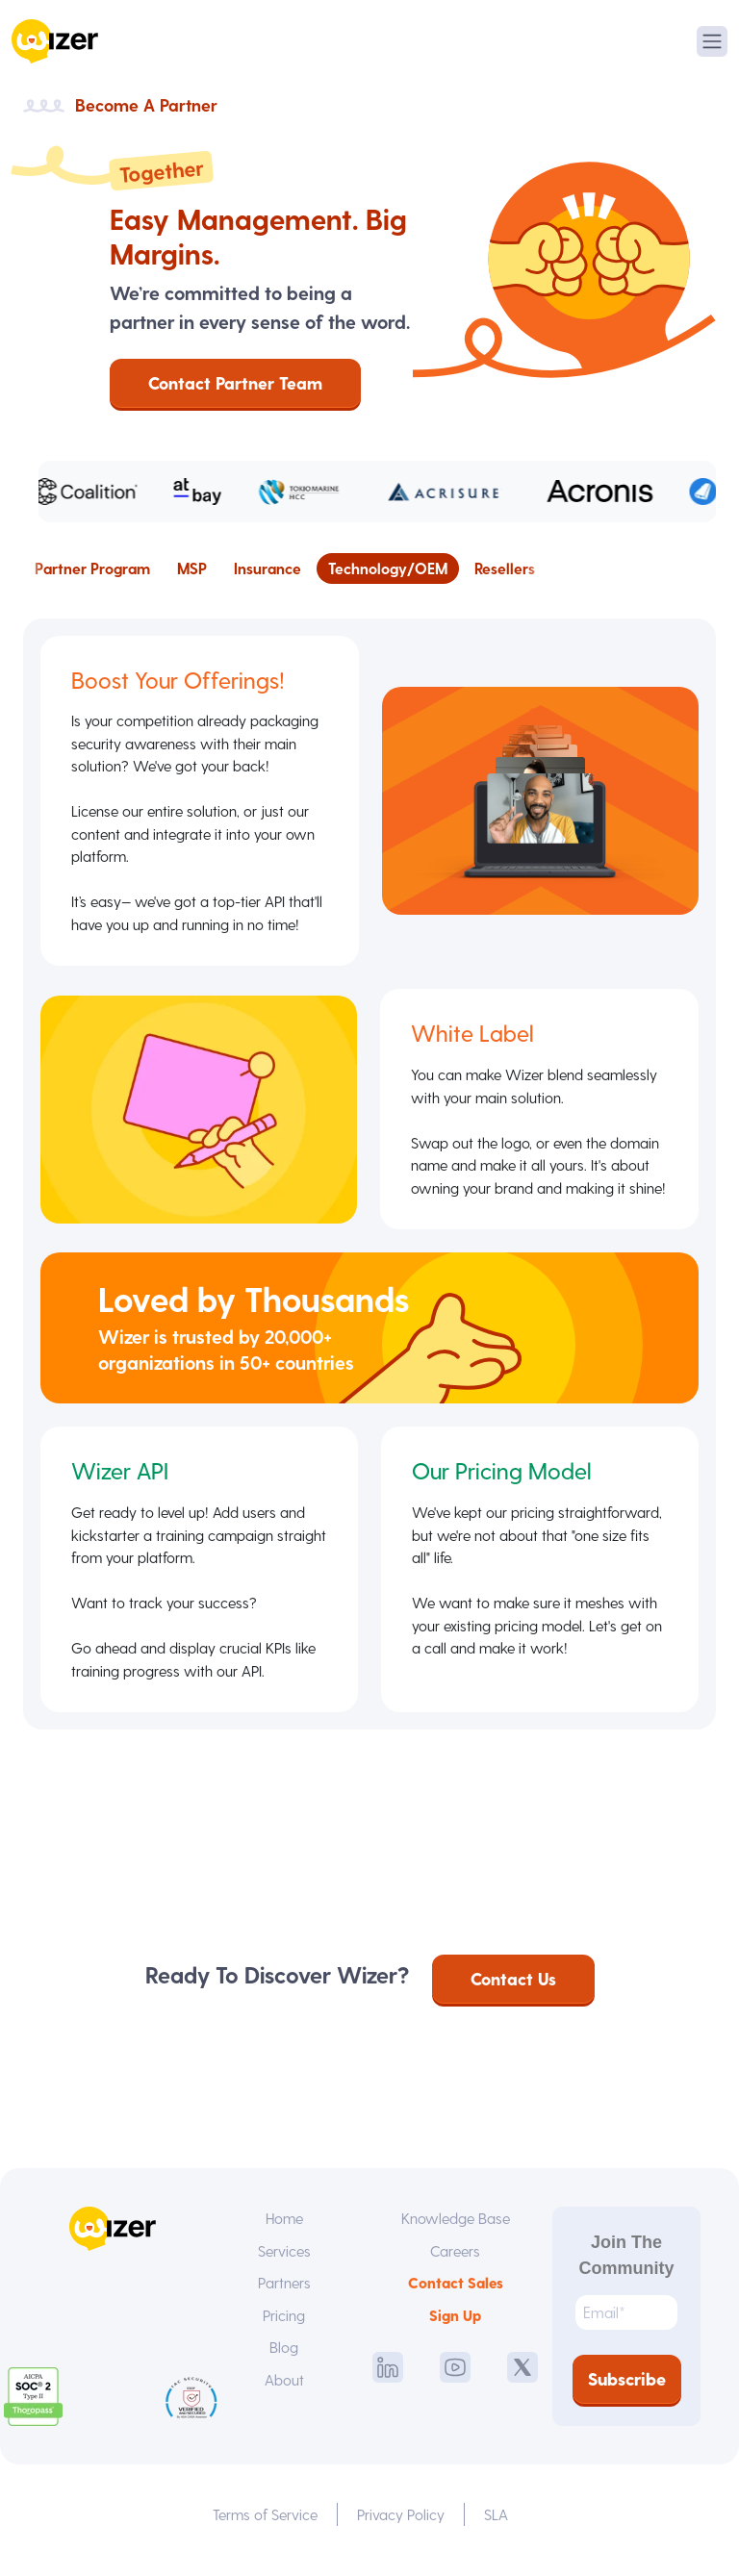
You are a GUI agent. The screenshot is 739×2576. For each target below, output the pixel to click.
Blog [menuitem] (283, 2360)
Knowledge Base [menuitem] (455, 2229)
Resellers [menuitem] (504, 568)
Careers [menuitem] (455, 2262)
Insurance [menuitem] (267, 568)
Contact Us (513, 1990)
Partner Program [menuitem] (92, 568)
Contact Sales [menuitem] (455, 2295)
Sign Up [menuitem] (455, 2327)
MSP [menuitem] (192, 568)
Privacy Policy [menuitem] (402, 2525)
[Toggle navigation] (712, 41)
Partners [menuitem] (284, 2295)
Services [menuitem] (284, 2262)
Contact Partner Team (235, 382)
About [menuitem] (284, 2393)
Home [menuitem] (284, 2229)
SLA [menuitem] (498, 2525)
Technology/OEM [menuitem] (387, 568)
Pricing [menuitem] (284, 2327)
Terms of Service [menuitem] (265, 2525)
